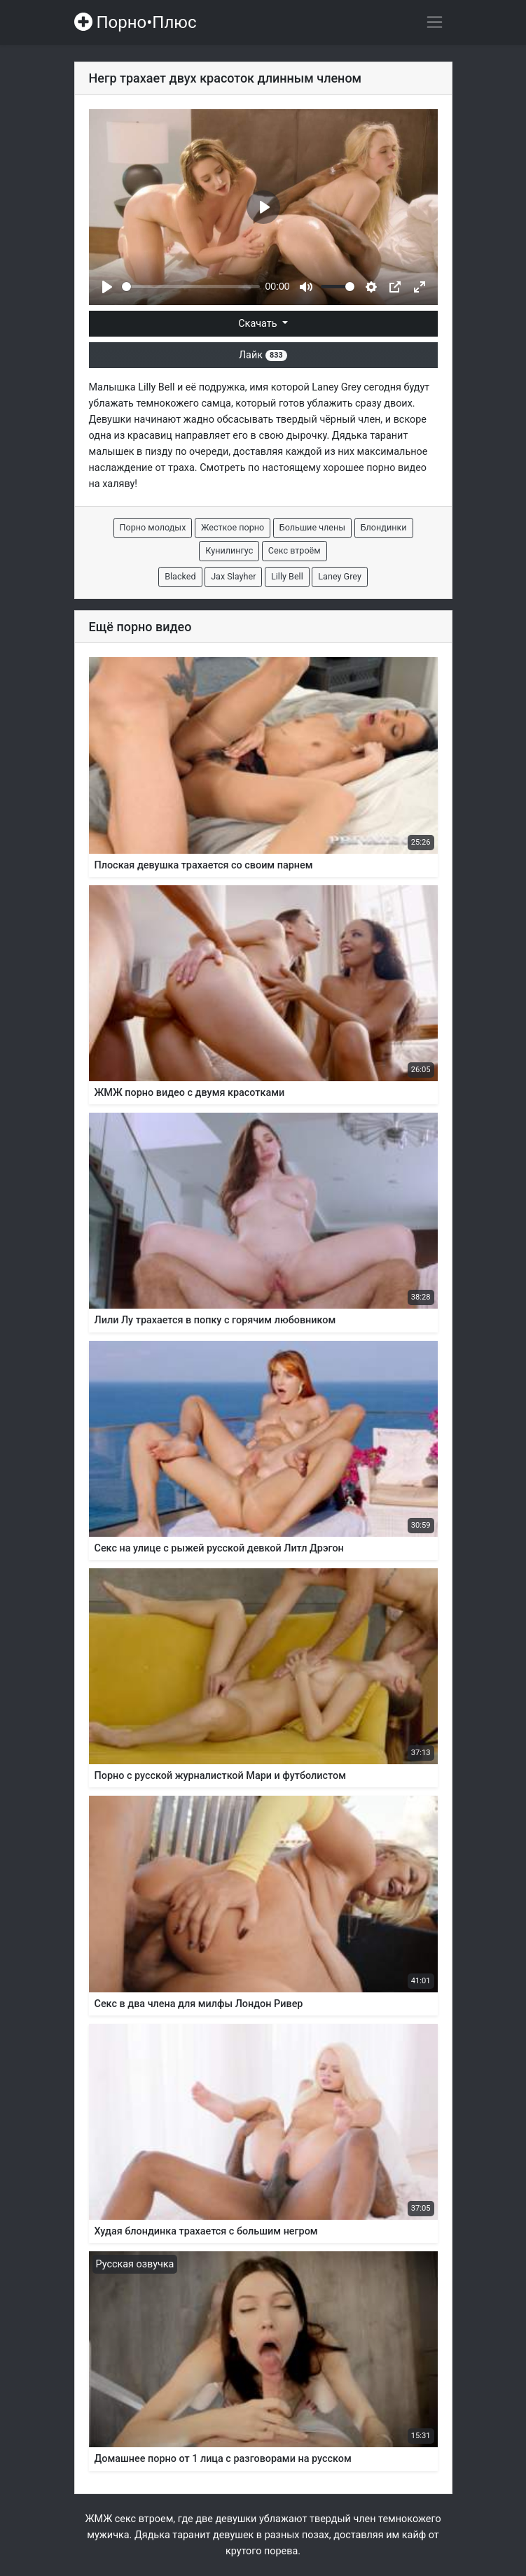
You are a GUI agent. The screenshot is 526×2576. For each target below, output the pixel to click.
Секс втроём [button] (294, 550)
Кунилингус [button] (229, 550)
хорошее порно (359, 468)
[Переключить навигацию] (434, 22)
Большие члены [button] (312, 527)
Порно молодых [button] (153, 527)
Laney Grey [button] (339, 576)
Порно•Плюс (135, 22)
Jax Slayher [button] (233, 576)
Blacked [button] (180, 576)
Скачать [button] (258, 324)
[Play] (107, 287)
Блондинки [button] (384, 527)
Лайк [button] (263, 355)
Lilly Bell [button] (287, 576)
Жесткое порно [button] (232, 527)
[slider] (191, 286)
